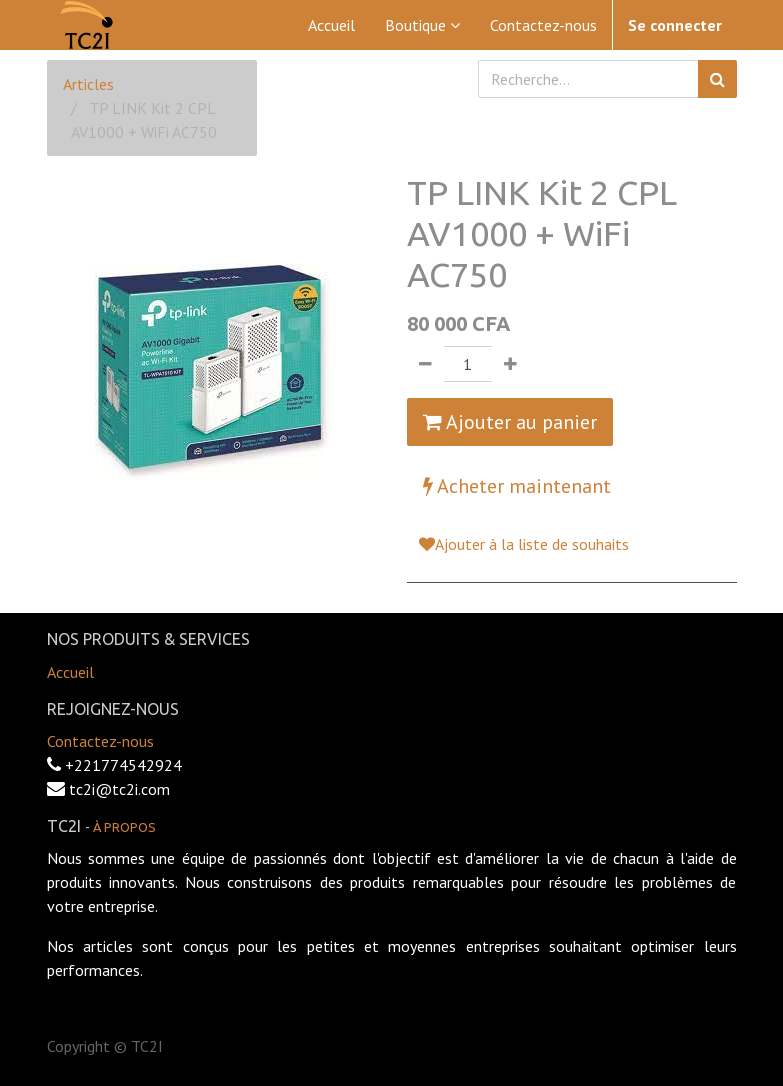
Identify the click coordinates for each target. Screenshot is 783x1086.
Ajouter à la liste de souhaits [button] (524, 544)
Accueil (70, 672)
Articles (88, 84)
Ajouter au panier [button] (510, 422)
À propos (124, 827)
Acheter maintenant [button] (517, 486)
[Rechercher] (717, 79)
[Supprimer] (425, 364)
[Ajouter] (510, 364)
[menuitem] (331, 25)
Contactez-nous (100, 741)
